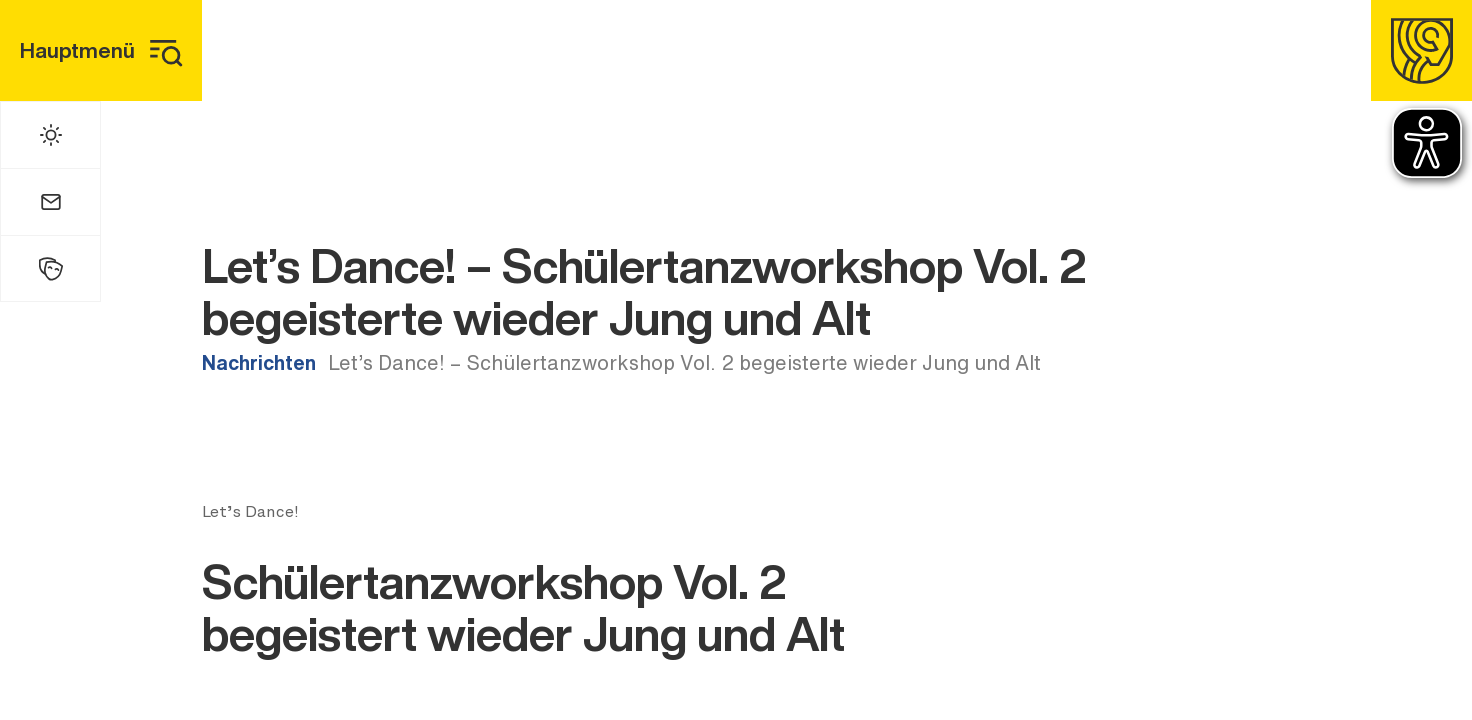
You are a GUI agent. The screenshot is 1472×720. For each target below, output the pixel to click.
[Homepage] (1421, 50)
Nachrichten (259, 362)
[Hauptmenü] (101, 50)
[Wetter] (50, 135)
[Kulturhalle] (50, 268)
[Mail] (50, 202)
